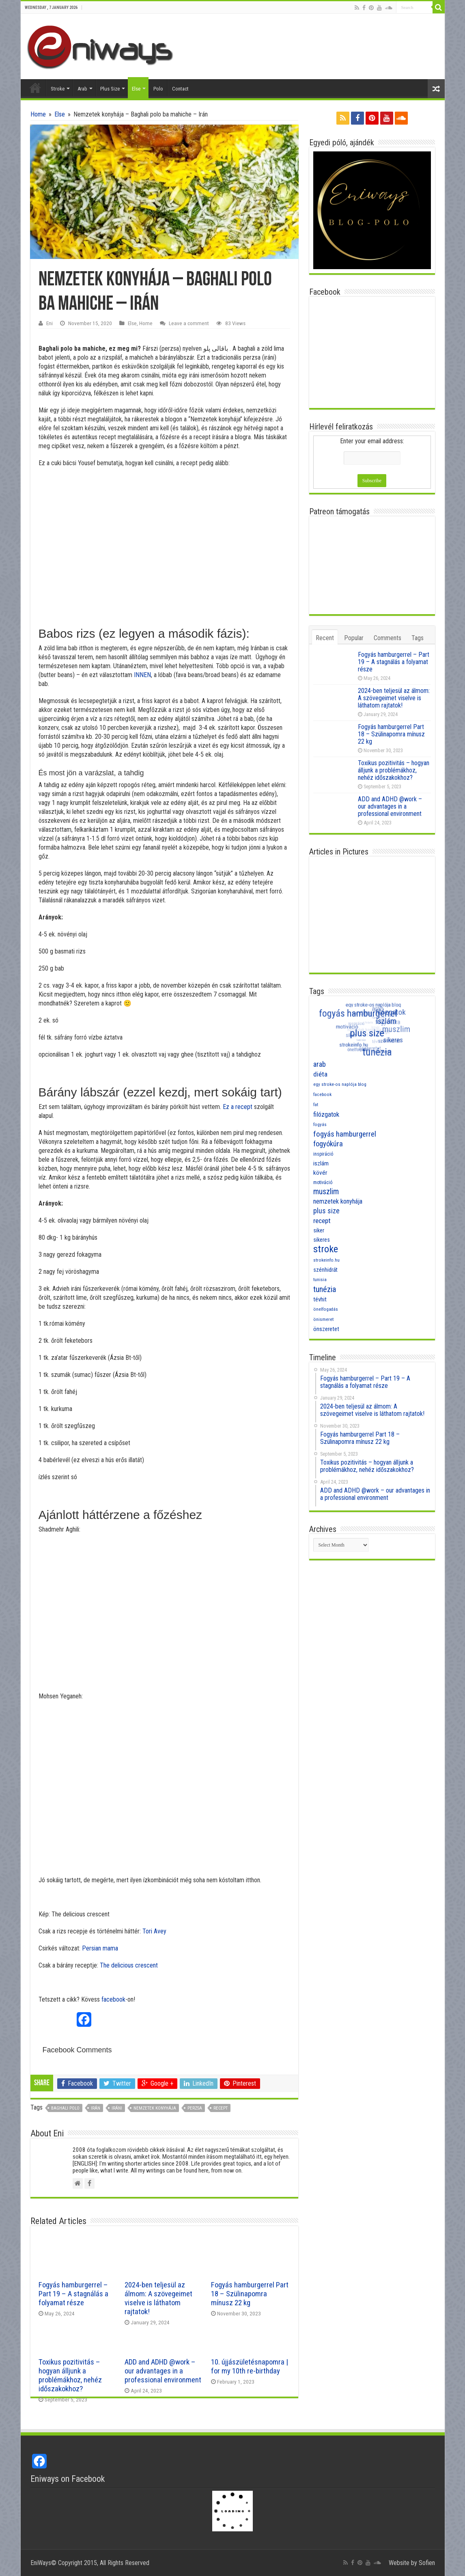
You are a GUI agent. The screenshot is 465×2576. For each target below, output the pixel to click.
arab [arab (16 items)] (319, 1064)
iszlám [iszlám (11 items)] (321, 1163)
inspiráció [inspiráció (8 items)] (323, 1154)
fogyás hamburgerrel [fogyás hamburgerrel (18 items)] (344, 1134)
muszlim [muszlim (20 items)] (326, 1191)
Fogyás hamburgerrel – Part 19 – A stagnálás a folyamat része (73, 2293)
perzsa (194, 2108)
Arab (82, 89)
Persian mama (100, 1948)
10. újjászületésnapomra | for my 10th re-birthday (249, 2366)
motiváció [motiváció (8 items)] (322, 1182)
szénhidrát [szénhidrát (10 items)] (325, 1269)
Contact (180, 89)
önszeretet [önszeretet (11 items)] (326, 1329)
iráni (117, 2108)
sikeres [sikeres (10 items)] (321, 1239)
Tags (417, 638)
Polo (158, 89)
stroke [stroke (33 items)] (325, 1249)
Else (136, 89)
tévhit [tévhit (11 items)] (320, 1299)
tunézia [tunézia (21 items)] (324, 1289)
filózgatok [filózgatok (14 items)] (326, 1114)
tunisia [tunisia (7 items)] (320, 1279)
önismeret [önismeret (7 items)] (323, 1319)
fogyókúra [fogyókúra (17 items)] (328, 1143)
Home (35, 87)
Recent (325, 638)
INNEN (142, 675)
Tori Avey (154, 1931)
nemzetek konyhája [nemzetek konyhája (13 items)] (337, 1201)
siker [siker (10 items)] (318, 1230)
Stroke (58, 89)
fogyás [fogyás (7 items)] (320, 1124)
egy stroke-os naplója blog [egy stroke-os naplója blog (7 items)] (339, 1084)
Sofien (427, 2563)
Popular (354, 638)
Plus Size (110, 89)
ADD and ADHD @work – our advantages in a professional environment (163, 2371)
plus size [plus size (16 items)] (326, 1210)
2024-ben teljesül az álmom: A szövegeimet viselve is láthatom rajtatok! (158, 2298)
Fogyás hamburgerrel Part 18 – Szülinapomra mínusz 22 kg (249, 2293)
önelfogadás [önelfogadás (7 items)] (325, 1309)
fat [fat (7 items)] (315, 1104)
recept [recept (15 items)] (322, 1221)
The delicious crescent (129, 1965)
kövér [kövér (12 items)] (320, 1172)
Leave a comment (189, 323)
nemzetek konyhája (154, 2108)
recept (220, 2108)
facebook (113, 1999)
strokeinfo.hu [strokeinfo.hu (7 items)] (326, 1260)
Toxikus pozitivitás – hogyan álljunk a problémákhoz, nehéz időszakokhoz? (70, 2375)
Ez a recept (237, 1107)
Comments (387, 638)
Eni (49, 323)
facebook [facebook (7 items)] (322, 1094)
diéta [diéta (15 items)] (320, 1074)
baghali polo (65, 2108)
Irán (95, 2108)
